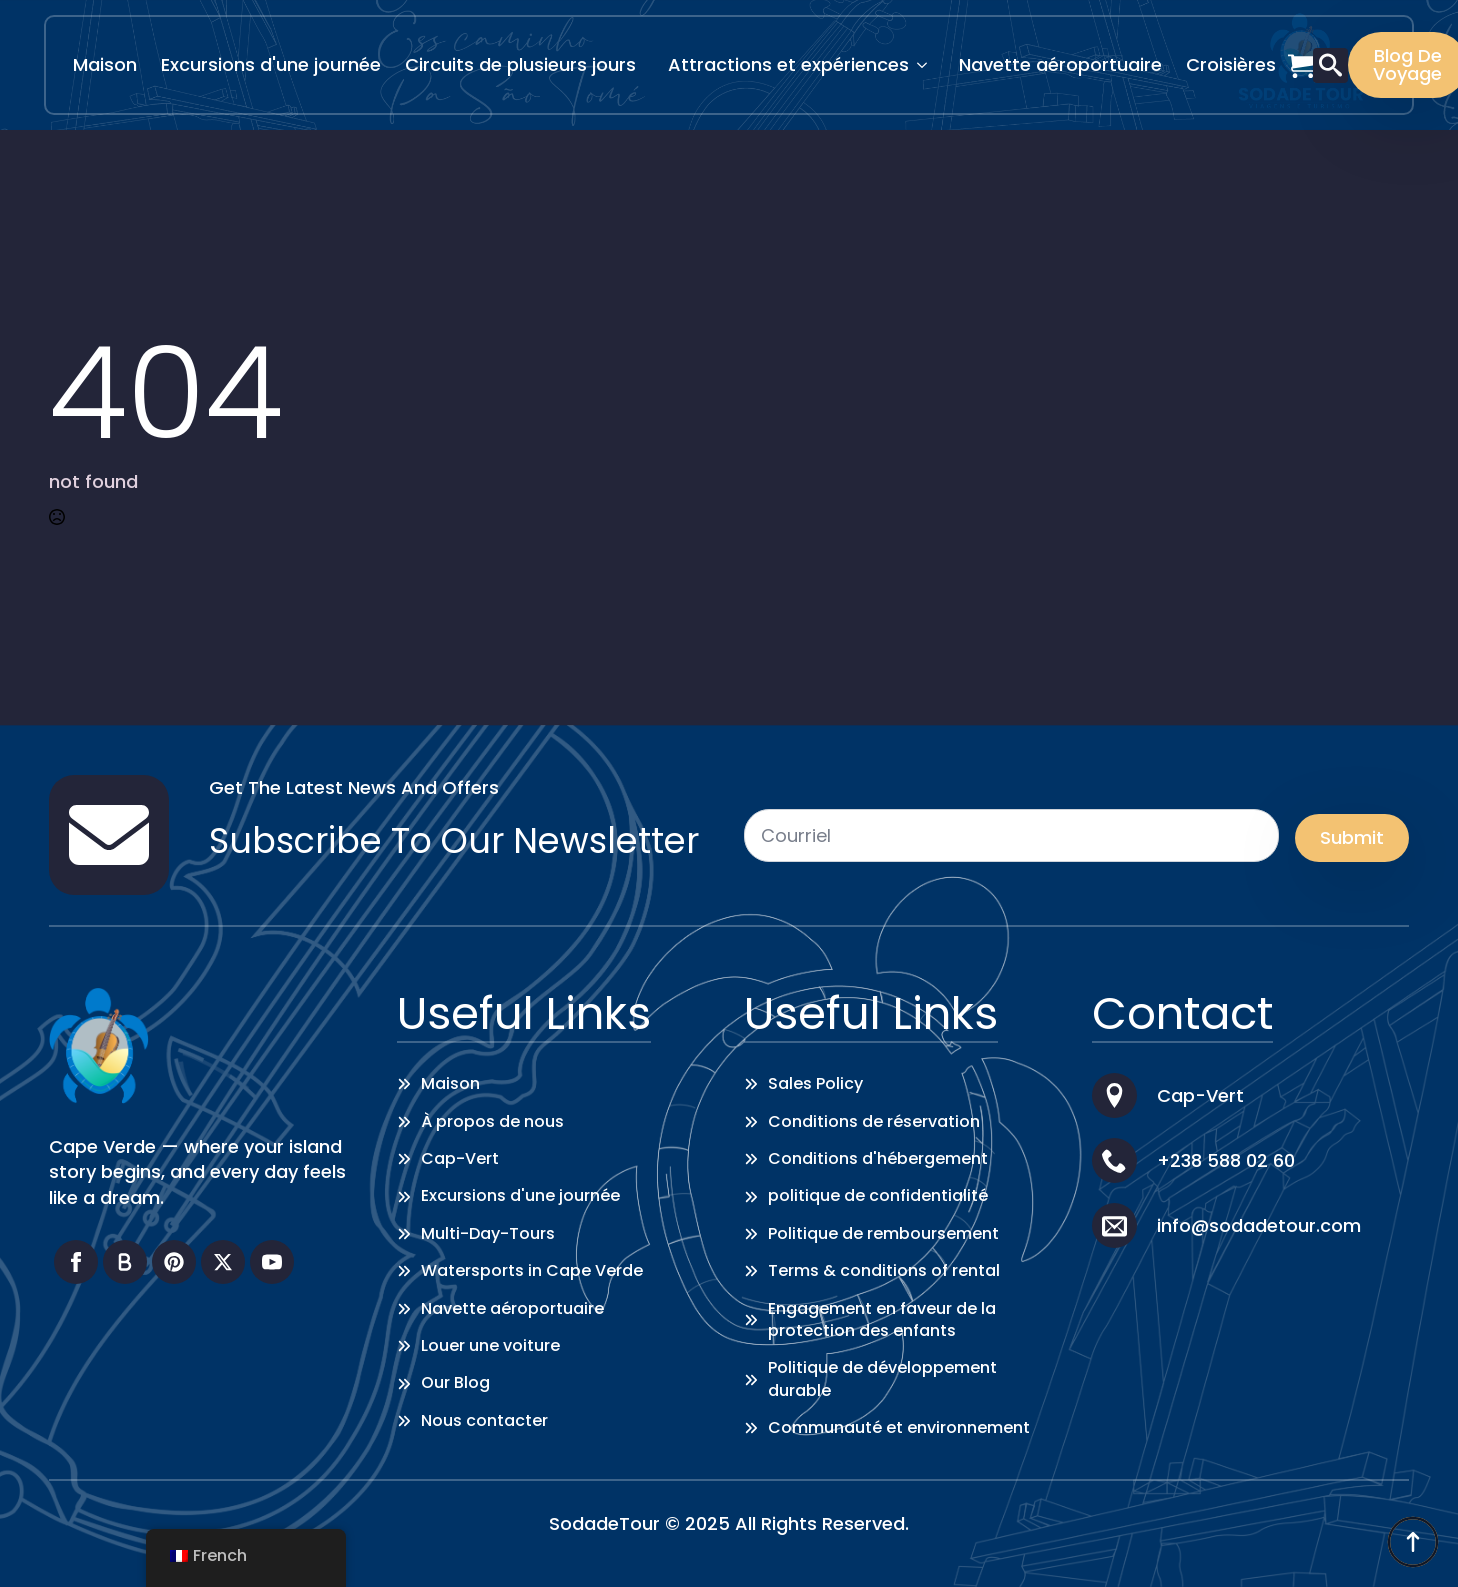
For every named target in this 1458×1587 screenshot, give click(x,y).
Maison (105, 64)
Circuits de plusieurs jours (520, 64)
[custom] (125, 1262)
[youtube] (272, 1262)
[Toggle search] (1330, 65)
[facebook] (76, 1262)
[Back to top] (1413, 1542)
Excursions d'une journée (271, 64)
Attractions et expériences (788, 64)
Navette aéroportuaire (1060, 64)
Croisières (1231, 64)
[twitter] (223, 1262)
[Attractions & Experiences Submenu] (928, 65)
